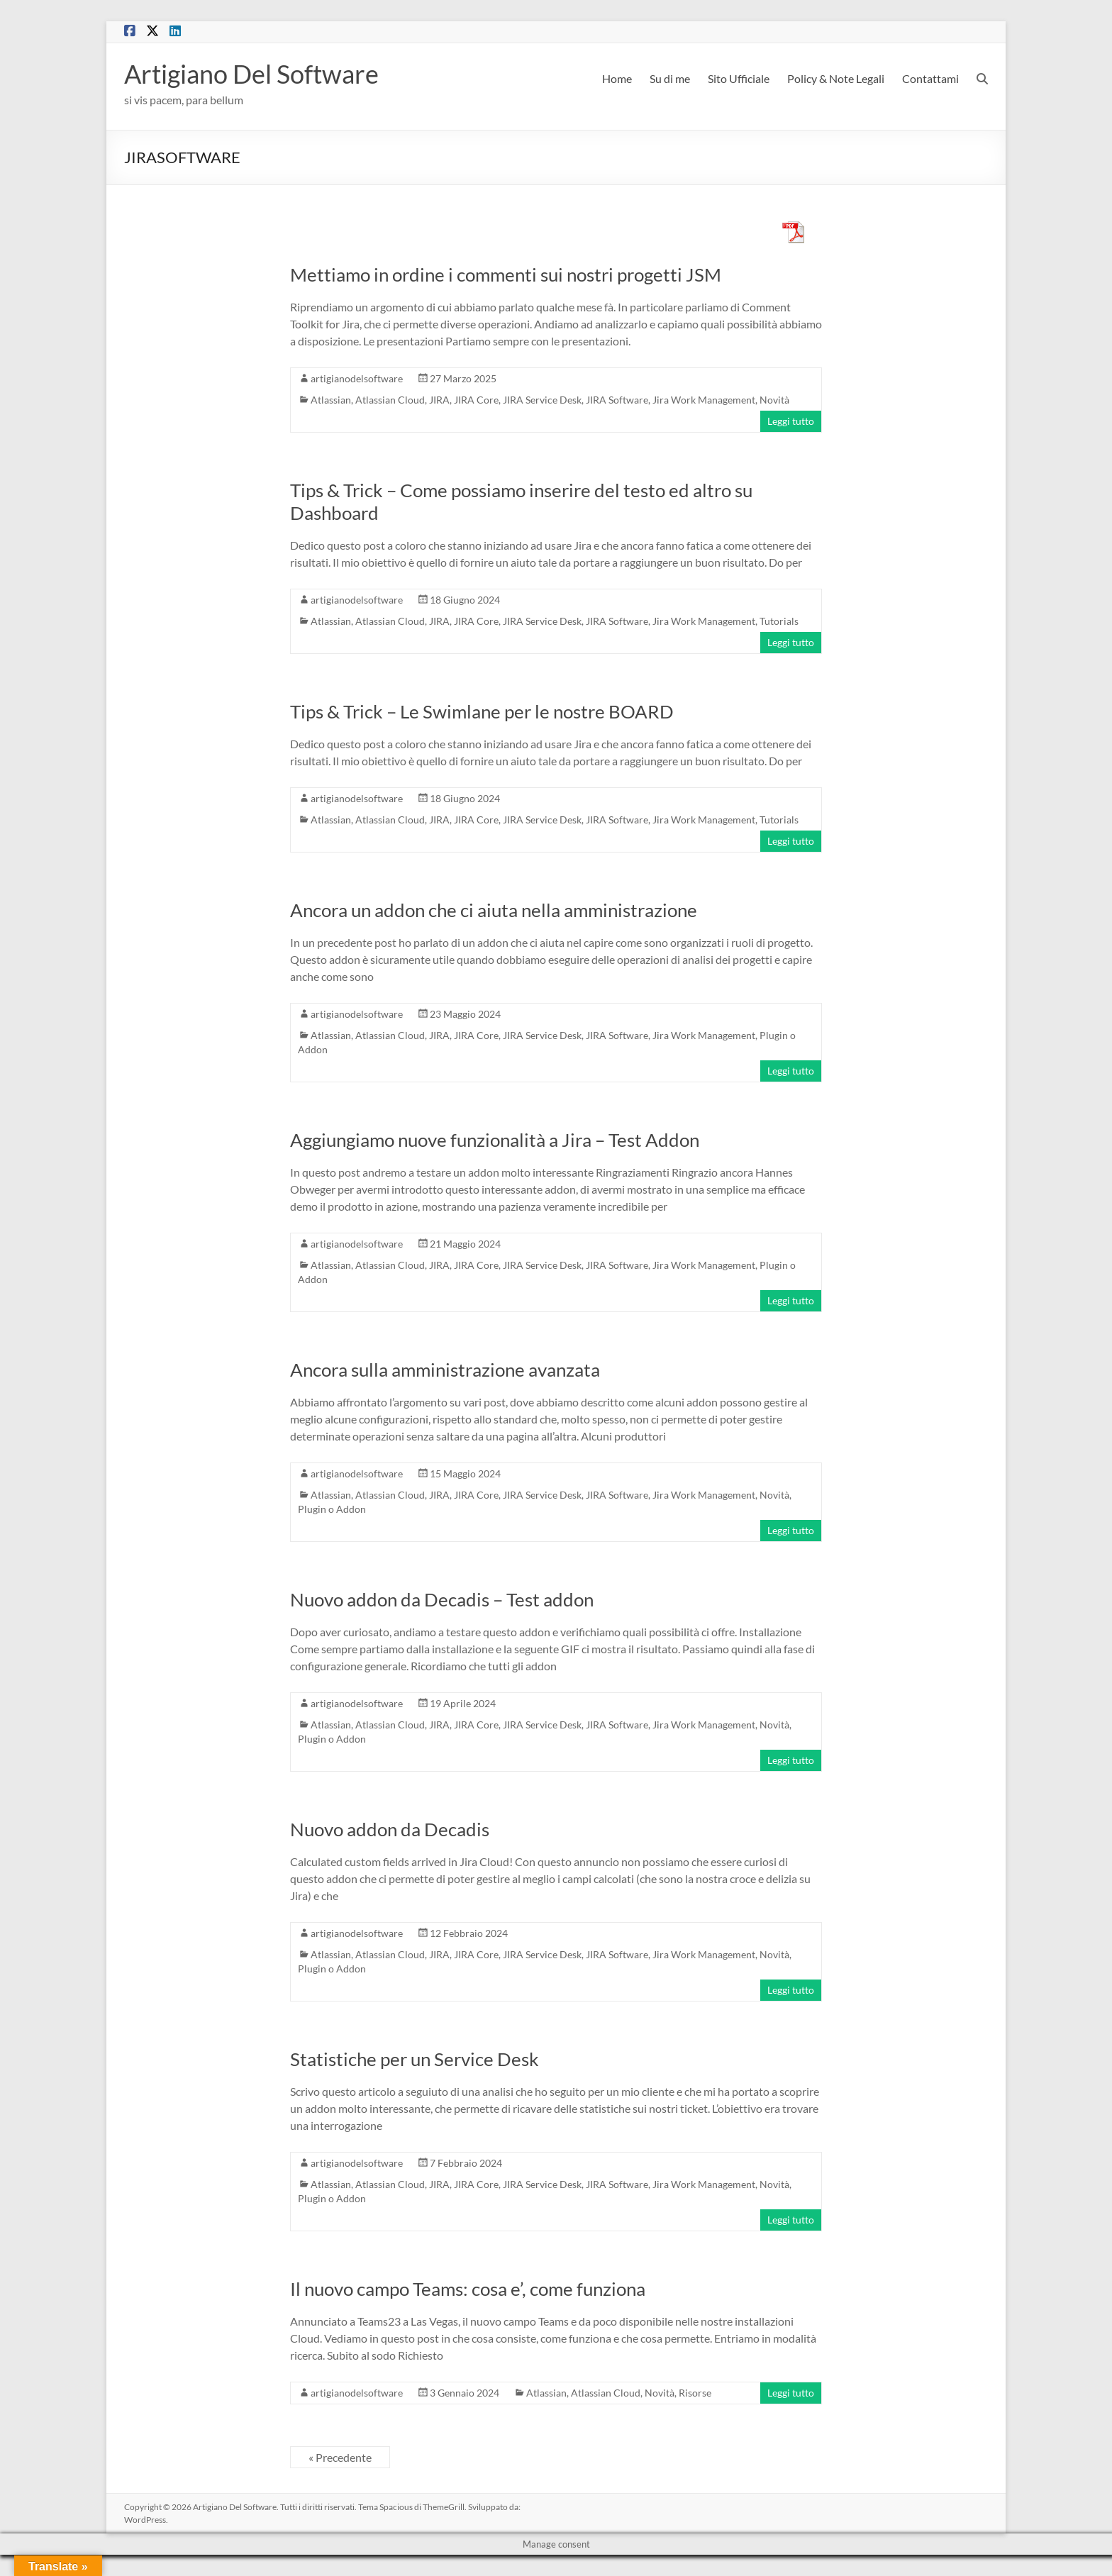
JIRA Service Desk (542, 400)
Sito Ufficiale (738, 78)
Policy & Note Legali (835, 78)
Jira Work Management (703, 400)
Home (617, 78)
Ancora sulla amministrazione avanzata (445, 1369)
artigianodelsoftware (357, 378)
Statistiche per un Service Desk (414, 2059)
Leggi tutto (790, 421)
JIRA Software (617, 400)
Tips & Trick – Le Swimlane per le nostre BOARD (482, 711)
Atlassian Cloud (390, 400)
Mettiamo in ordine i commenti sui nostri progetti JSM (505, 274)
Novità (774, 400)
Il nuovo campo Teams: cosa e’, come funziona (467, 2288)
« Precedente (340, 2457)
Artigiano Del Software (251, 73)
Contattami (930, 78)
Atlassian (331, 400)
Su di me (670, 78)
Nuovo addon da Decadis (389, 1829)
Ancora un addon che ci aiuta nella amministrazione (493, 910)
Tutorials (779, 621)
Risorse (695, 2393)
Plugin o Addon (332, 1509)
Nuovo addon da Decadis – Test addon (442, 1599)
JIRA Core (476, 400)
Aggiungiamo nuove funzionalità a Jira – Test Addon (494, 1139)
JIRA (439, 400)
